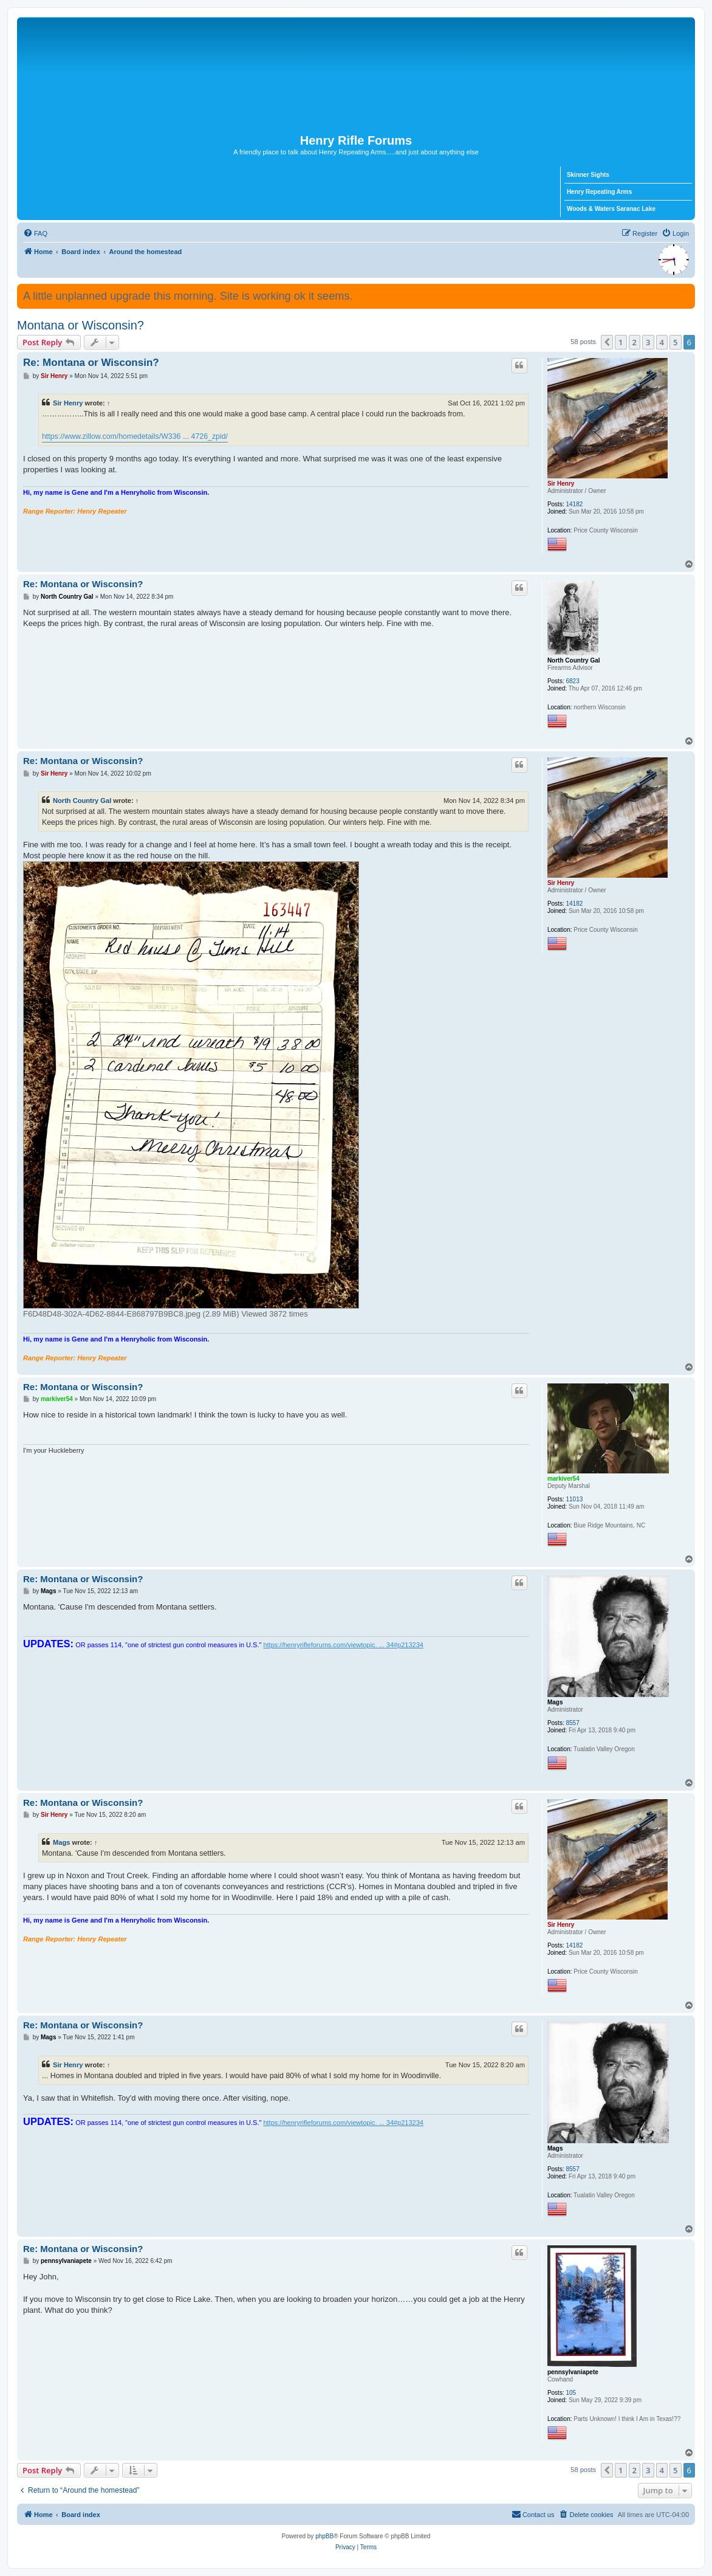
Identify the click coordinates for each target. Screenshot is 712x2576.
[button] (607, 342)
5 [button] (675, 342)
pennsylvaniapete (572, 2372)
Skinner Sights (588, 174)
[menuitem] (35, 233)
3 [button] (648, 342)
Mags (555, 1702)
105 (571, 2392)
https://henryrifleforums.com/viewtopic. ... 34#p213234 (343, 1644)
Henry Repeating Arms (599, 191)
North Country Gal (573, 660)
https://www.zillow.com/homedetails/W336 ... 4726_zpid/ (135, 436)
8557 (572, 1723)
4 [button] (662, 342)
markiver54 (563, 1478)
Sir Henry (560, 483)
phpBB (324, 2536)
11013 (574, 1499)
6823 (572, 681)
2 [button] (634, 342)
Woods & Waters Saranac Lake (611, 208)
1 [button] (620, 342)
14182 (574, 504)
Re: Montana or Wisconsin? (91, 362)
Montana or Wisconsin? (80, 325)
